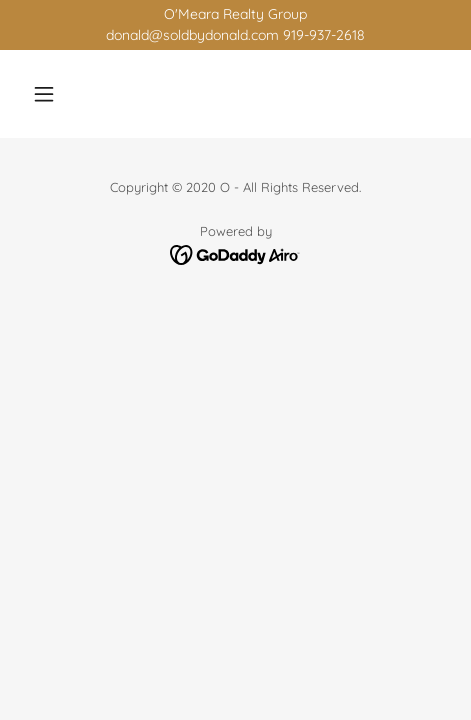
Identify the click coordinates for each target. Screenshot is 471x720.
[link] (235, 254)
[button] (55, 94)
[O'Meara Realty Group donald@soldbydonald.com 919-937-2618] (235, 25)
